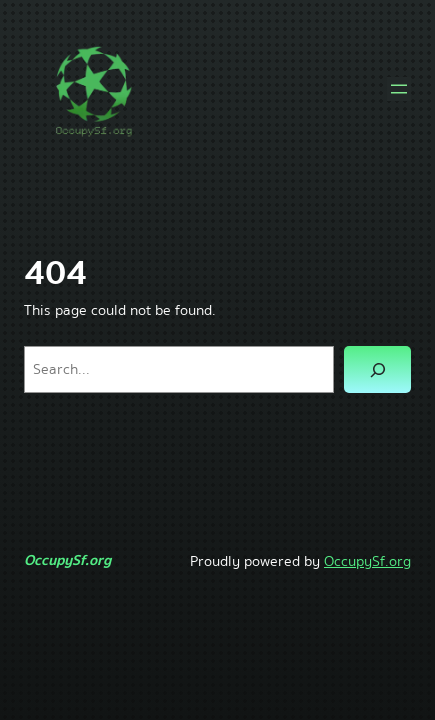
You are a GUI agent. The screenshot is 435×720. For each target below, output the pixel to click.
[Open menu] (399, 89)
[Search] (377, 369)
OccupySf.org (67, 560)
